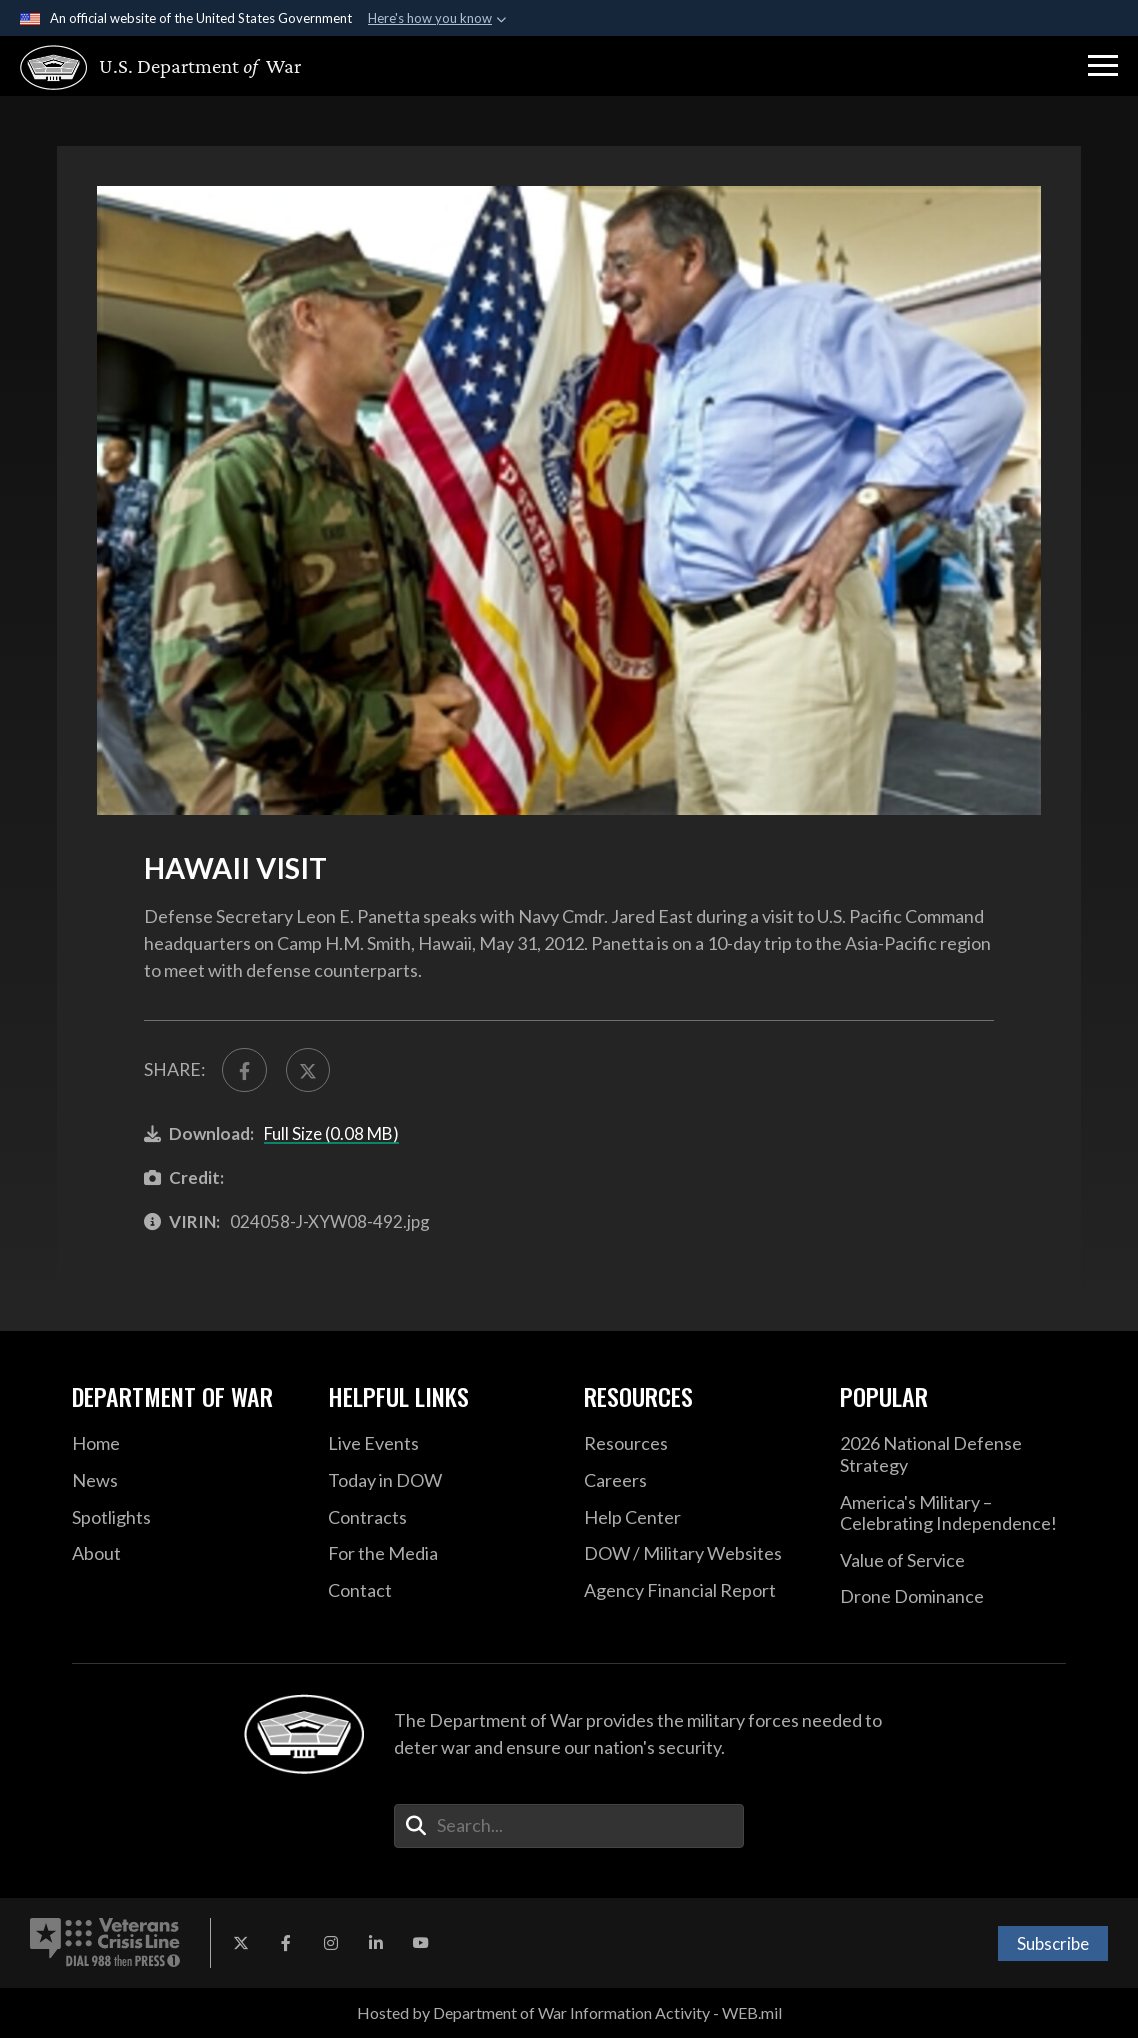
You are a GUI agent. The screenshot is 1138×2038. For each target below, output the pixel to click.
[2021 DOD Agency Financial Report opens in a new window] (697, 1591)
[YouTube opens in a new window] (421, 1943)
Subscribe (1053, 1943)
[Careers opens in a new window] (697, 1481)
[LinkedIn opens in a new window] (376, 1943)
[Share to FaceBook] (244, 1070)
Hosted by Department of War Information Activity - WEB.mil (569, 2012)
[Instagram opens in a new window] (331, 1943)
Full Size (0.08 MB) (331, 1133)
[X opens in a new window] (241, 1943)
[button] (1103, 66)
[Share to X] (308, 1070)
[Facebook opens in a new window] (286, 1943)
